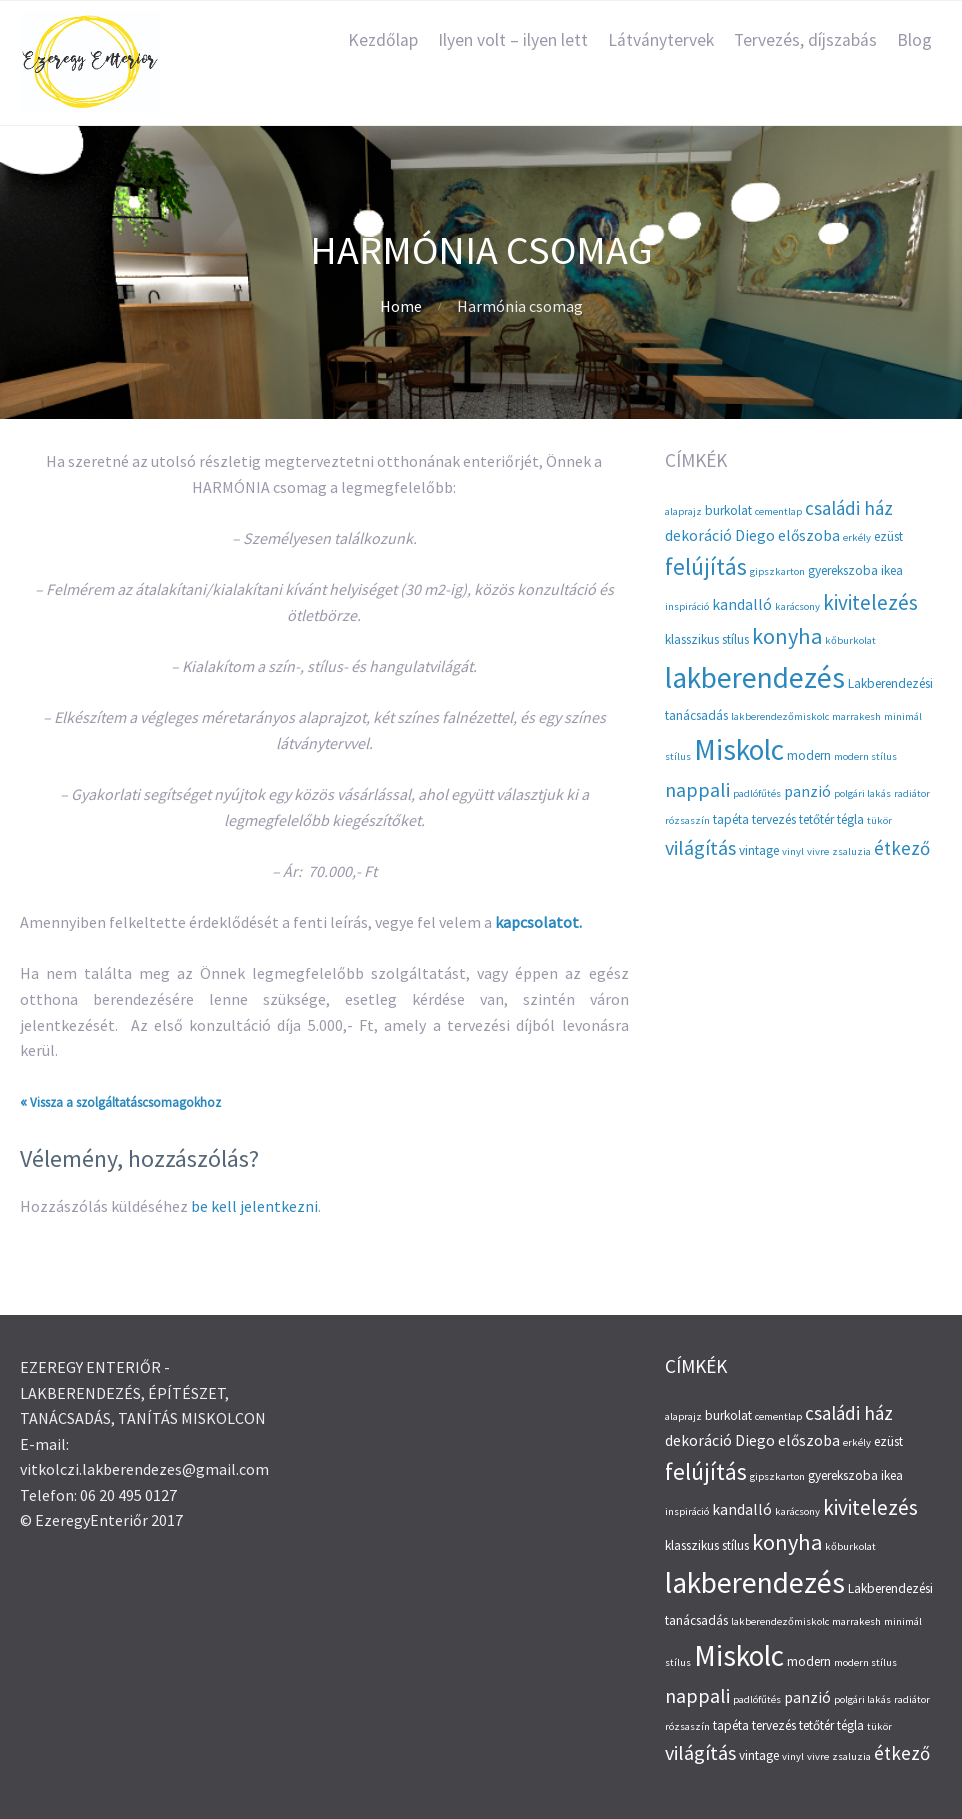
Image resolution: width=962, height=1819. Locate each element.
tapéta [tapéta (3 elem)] (731, 819)
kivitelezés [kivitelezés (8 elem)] (870, 602)
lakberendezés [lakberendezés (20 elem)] (755, 677)
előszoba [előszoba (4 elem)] (809, 535)
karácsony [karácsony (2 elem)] (797, 606)
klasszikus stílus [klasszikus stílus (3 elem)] (707, 639)
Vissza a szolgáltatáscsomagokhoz (125, 1102)
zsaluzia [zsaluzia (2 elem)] (851, 851)
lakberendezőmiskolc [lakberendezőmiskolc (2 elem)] (780, 716)
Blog (914, 40)
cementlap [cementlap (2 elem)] (778, 511)
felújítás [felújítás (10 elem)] (706, 566)
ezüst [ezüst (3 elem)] (888, 536)
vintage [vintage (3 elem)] (759, 850)
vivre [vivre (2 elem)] (818, 851)
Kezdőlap (383, 40)
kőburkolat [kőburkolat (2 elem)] (850, 640)
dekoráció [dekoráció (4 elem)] (698, 535)
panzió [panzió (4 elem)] (807, 791)
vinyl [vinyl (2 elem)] (793, 851)
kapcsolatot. (538, 922)
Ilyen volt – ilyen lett (513, 40)
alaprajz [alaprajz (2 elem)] (683, 511)
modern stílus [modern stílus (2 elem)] (865, 756)
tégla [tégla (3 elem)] (850, 819)
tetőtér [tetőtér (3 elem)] (816, 819)
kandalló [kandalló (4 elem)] (742, 604)
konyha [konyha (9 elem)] (787, 636)
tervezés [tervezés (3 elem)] (774, 819)
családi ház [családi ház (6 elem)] (849, 508)
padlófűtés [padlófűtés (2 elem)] (757, 793)
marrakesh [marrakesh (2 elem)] (856, 716)
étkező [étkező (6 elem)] (902, 848)
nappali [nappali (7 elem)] (697, 789)
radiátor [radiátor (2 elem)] (912, 793)
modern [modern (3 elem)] (809, 755)
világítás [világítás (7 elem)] (700, 847)
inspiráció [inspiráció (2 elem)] (687, 606)
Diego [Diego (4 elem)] (755, 535)
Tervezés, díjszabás (805, 40)
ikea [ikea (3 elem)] (892, 570)
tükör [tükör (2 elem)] (879, 820)
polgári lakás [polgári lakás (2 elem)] (862, 793)
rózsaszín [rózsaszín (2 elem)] (687, 820)
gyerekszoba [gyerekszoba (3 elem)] (843, 570)
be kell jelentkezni (254, 1206)
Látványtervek (661, 40)
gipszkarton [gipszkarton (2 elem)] (777, 571)
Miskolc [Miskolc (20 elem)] (739, 749)
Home (401, 306)
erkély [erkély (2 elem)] (857, 537)
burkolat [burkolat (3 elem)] (728, 510)
